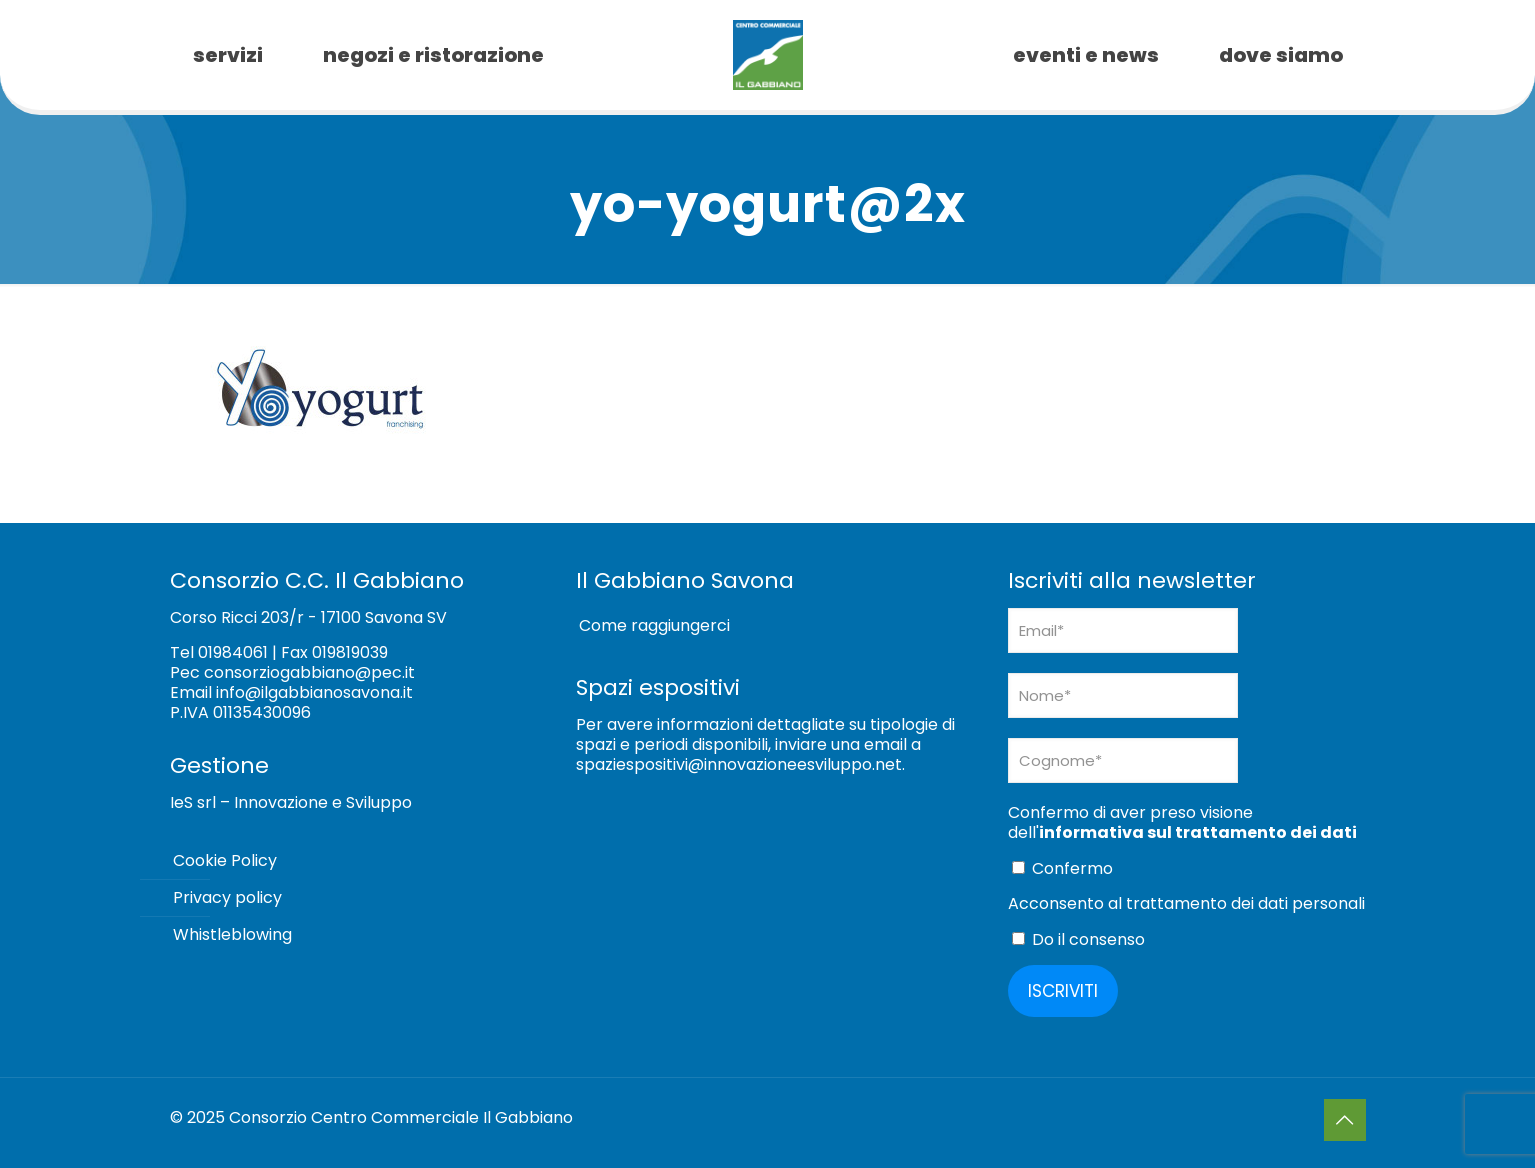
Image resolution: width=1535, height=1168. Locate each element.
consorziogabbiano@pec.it (309, 672)
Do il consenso (1078, 939)
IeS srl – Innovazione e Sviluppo (291, 802)
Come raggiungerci (654, 625)
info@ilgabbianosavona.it (314, 692)
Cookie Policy (225, 860)
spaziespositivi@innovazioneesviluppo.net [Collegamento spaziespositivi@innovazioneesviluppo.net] (739, 764)
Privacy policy (227, 897)
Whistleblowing (232, 934)
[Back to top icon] (1345, 1120)
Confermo (1062, 868)
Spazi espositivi (658, 687)
